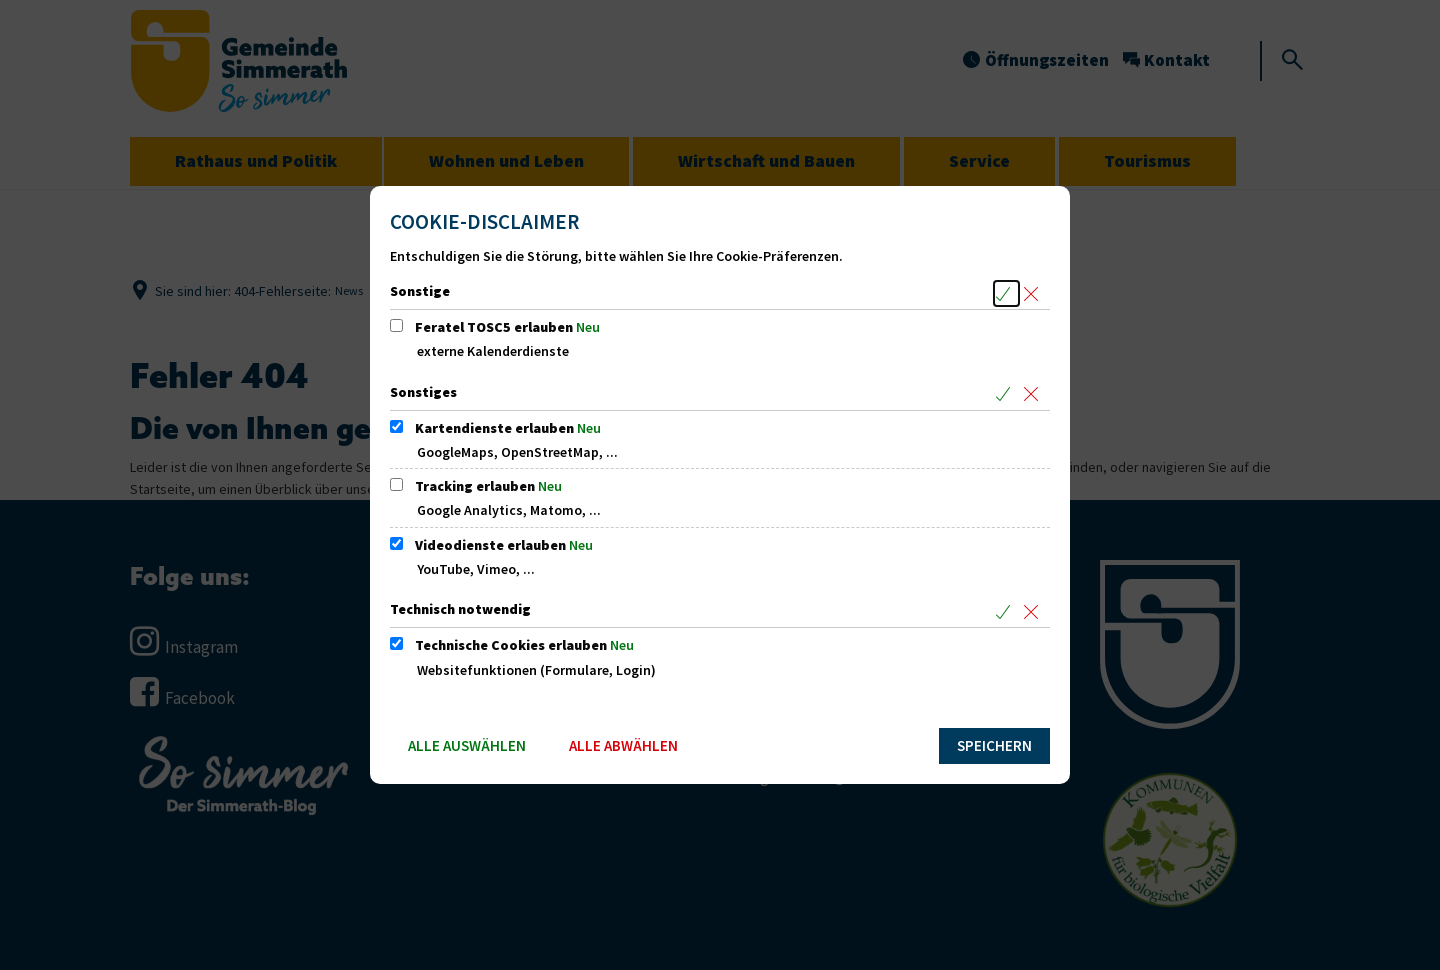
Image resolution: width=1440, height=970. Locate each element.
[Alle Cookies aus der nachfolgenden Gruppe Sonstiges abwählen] (1034, 394)
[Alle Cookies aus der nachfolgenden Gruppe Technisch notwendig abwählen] (1034, 611)
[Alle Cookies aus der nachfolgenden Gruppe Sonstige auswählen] (1006, 293)
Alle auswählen (467, 745)
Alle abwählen (623, 745)
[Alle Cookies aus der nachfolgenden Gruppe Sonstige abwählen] (1034, 293)
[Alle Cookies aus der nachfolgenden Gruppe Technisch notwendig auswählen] (1006, 611)
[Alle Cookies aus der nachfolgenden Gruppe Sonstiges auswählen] (1006, 394)
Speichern (994, 745)
